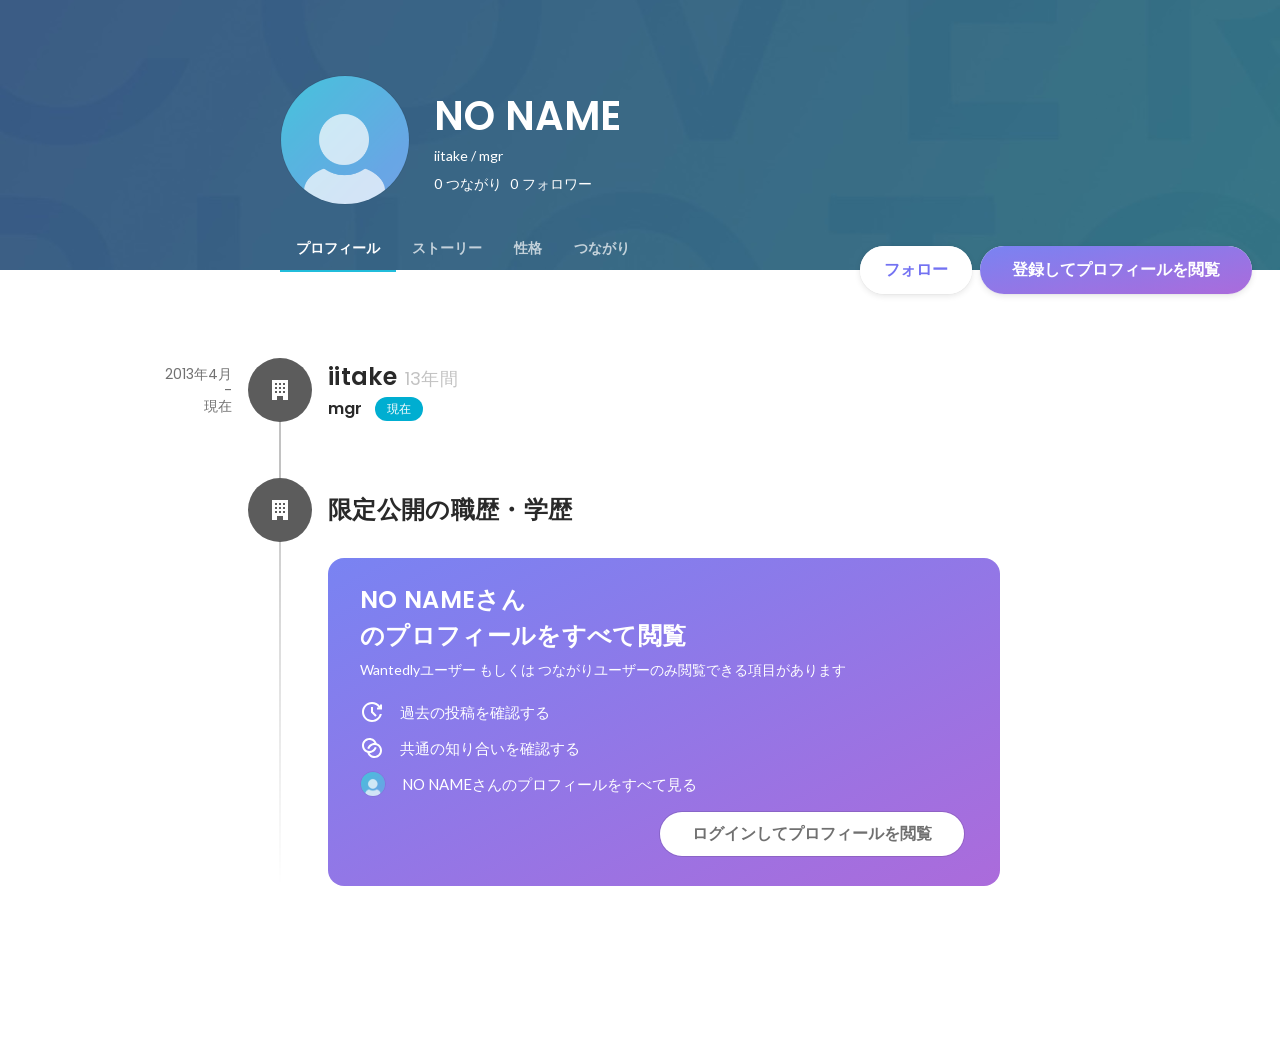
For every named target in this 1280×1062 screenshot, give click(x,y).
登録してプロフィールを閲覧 (1116, 269)
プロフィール (338, 248)
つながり (602, 248)
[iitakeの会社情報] (280, 390)
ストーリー (447, 248)
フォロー (916, 269)
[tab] (338, 248)
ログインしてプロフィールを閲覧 (812, 833)
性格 (528, 248)
